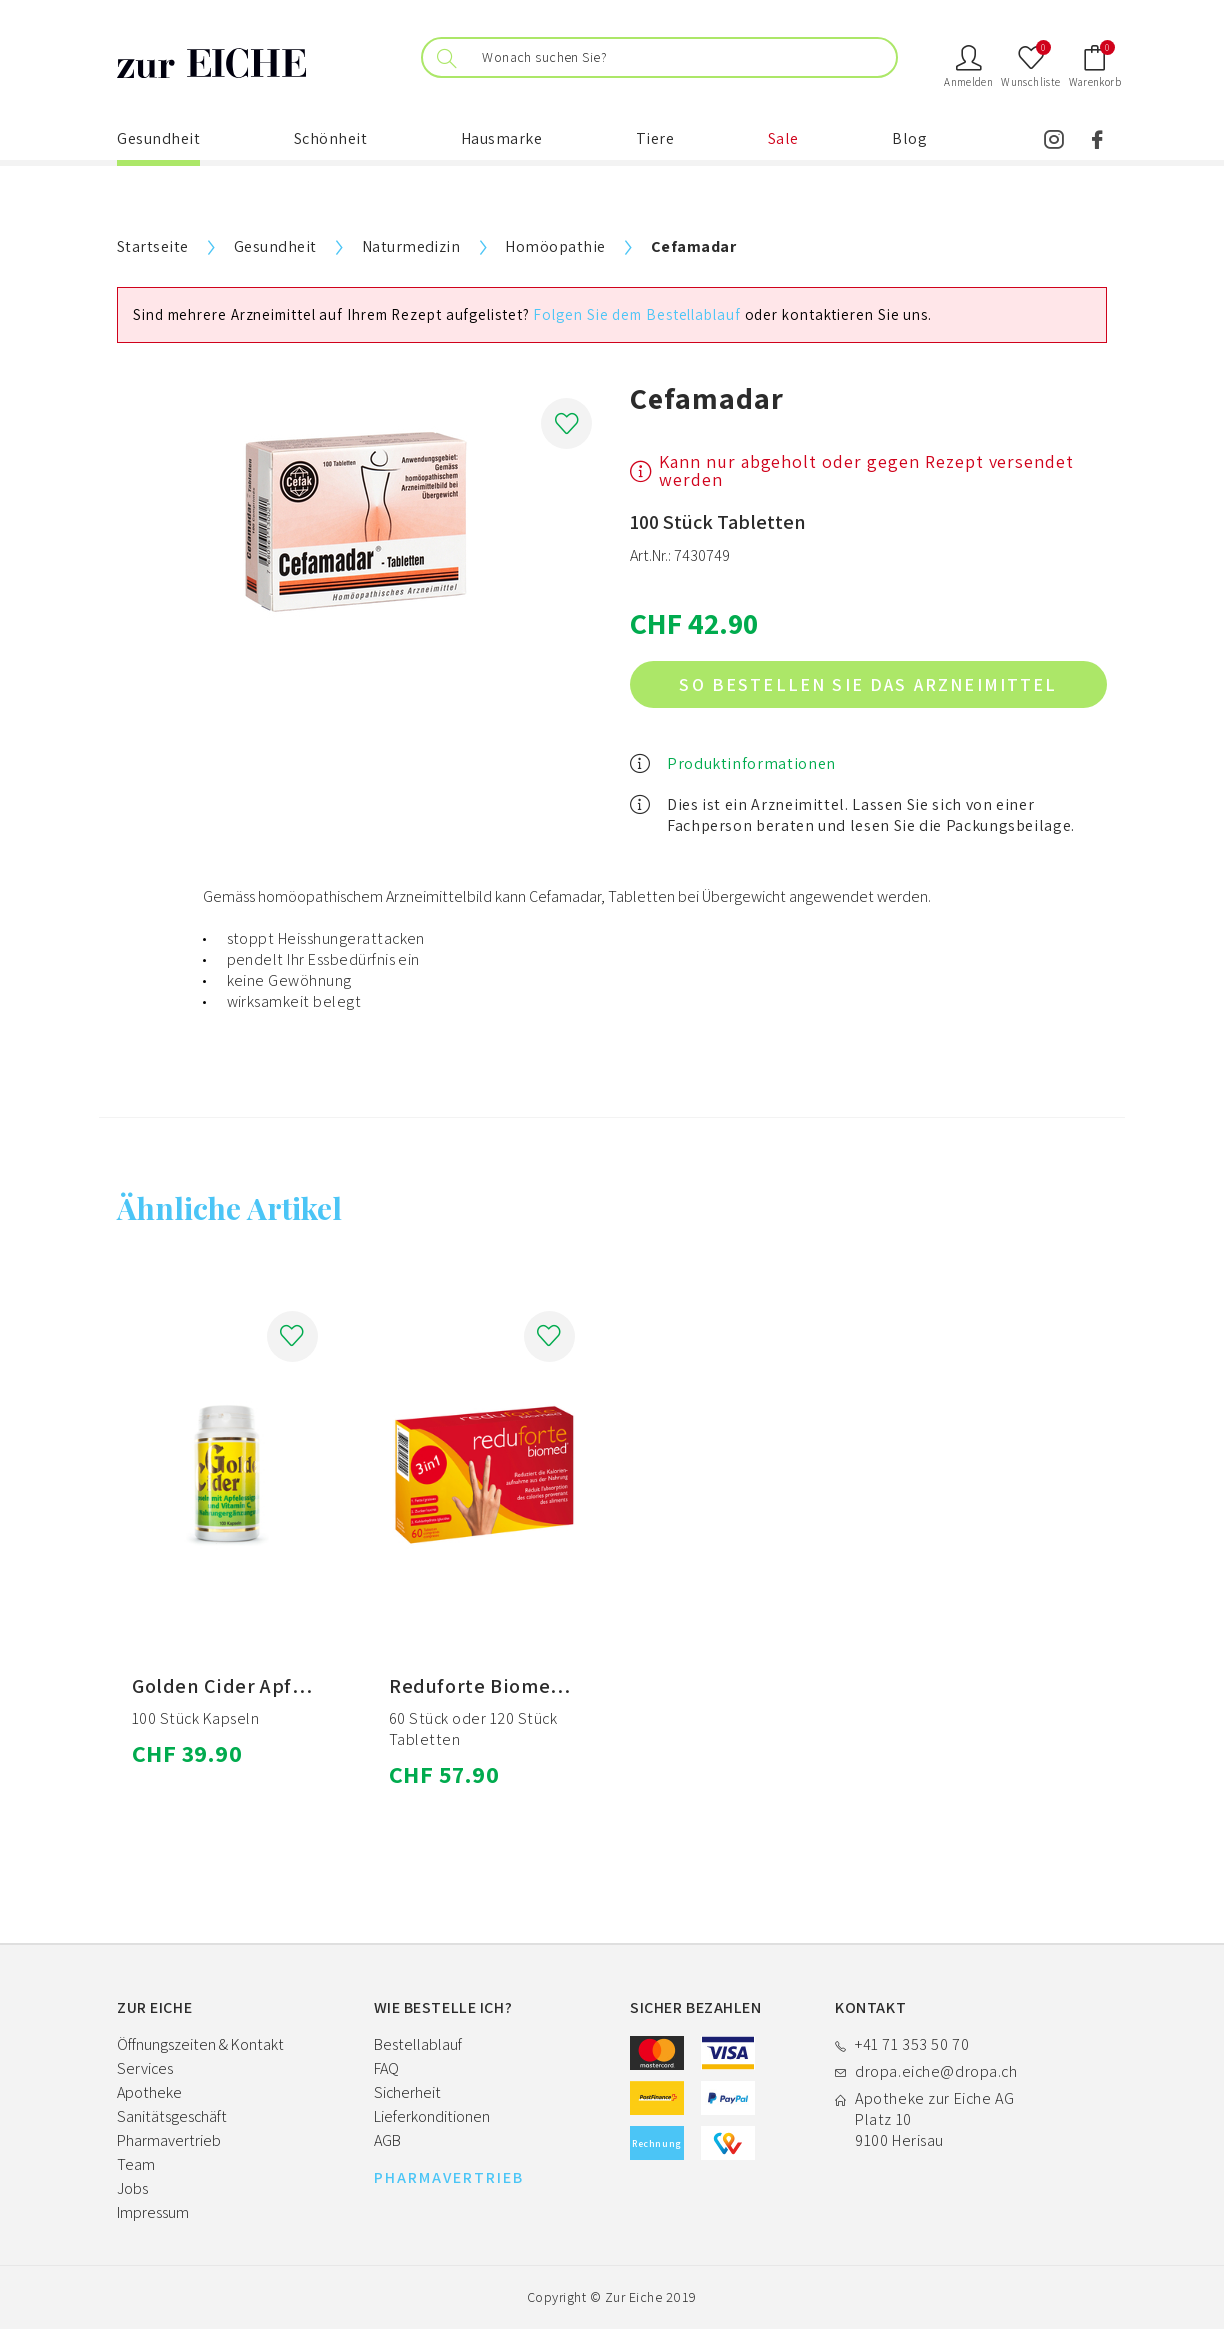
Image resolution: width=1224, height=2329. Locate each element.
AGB (387, 2140)
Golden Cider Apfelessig (245, 1686)
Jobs (132, 2188)
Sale (783, 138)
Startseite (153, 246)
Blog (909, 138)
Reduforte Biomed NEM (499, 1686)
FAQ (386, 2068)
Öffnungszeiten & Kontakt (200, 2044)
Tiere (655, 138)
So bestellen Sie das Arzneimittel (868, 684)
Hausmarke (502, 138)
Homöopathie (555, 246)
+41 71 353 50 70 (912, 2044)
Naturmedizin (411, 246)
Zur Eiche (634, 2297)
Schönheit (331, 138)
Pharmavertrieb (169, 2140)
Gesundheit (158, 138)
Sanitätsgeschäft (172, 2116)
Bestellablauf (418, 2044)
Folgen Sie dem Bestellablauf (636, 314)
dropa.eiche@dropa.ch (936, 2071)
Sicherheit (407, 2092)
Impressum (153, 2212)
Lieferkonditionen (432, 2116)
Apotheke (149, 2092)
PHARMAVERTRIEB (449, 2178)
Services (145, 2068)
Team (136, 2164)
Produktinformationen (751, 763)
